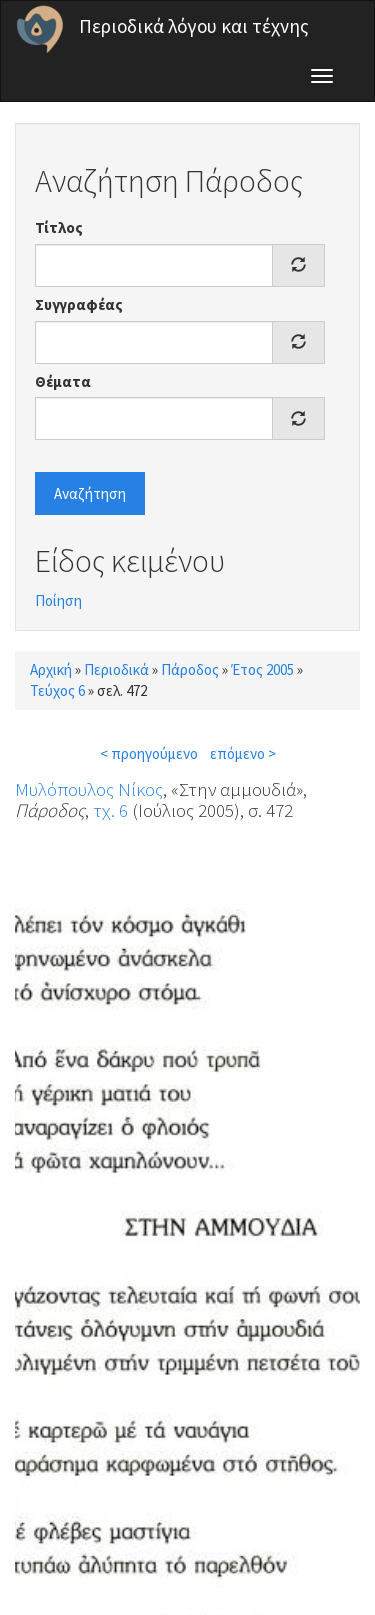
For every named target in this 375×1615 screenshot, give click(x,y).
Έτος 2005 (262, 669)
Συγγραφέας (79, 304)
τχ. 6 (110, 810)
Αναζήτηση (90, 493)
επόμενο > (243, 753)
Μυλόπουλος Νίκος (89, 789)
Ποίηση (58, 600)
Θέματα (63, 381)
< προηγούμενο (149, 753)
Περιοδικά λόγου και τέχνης (194, 26)
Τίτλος (59, 227)
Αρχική (51, 669)
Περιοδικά (116, 669)
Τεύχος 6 (57, 690)
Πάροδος (190, 669)
